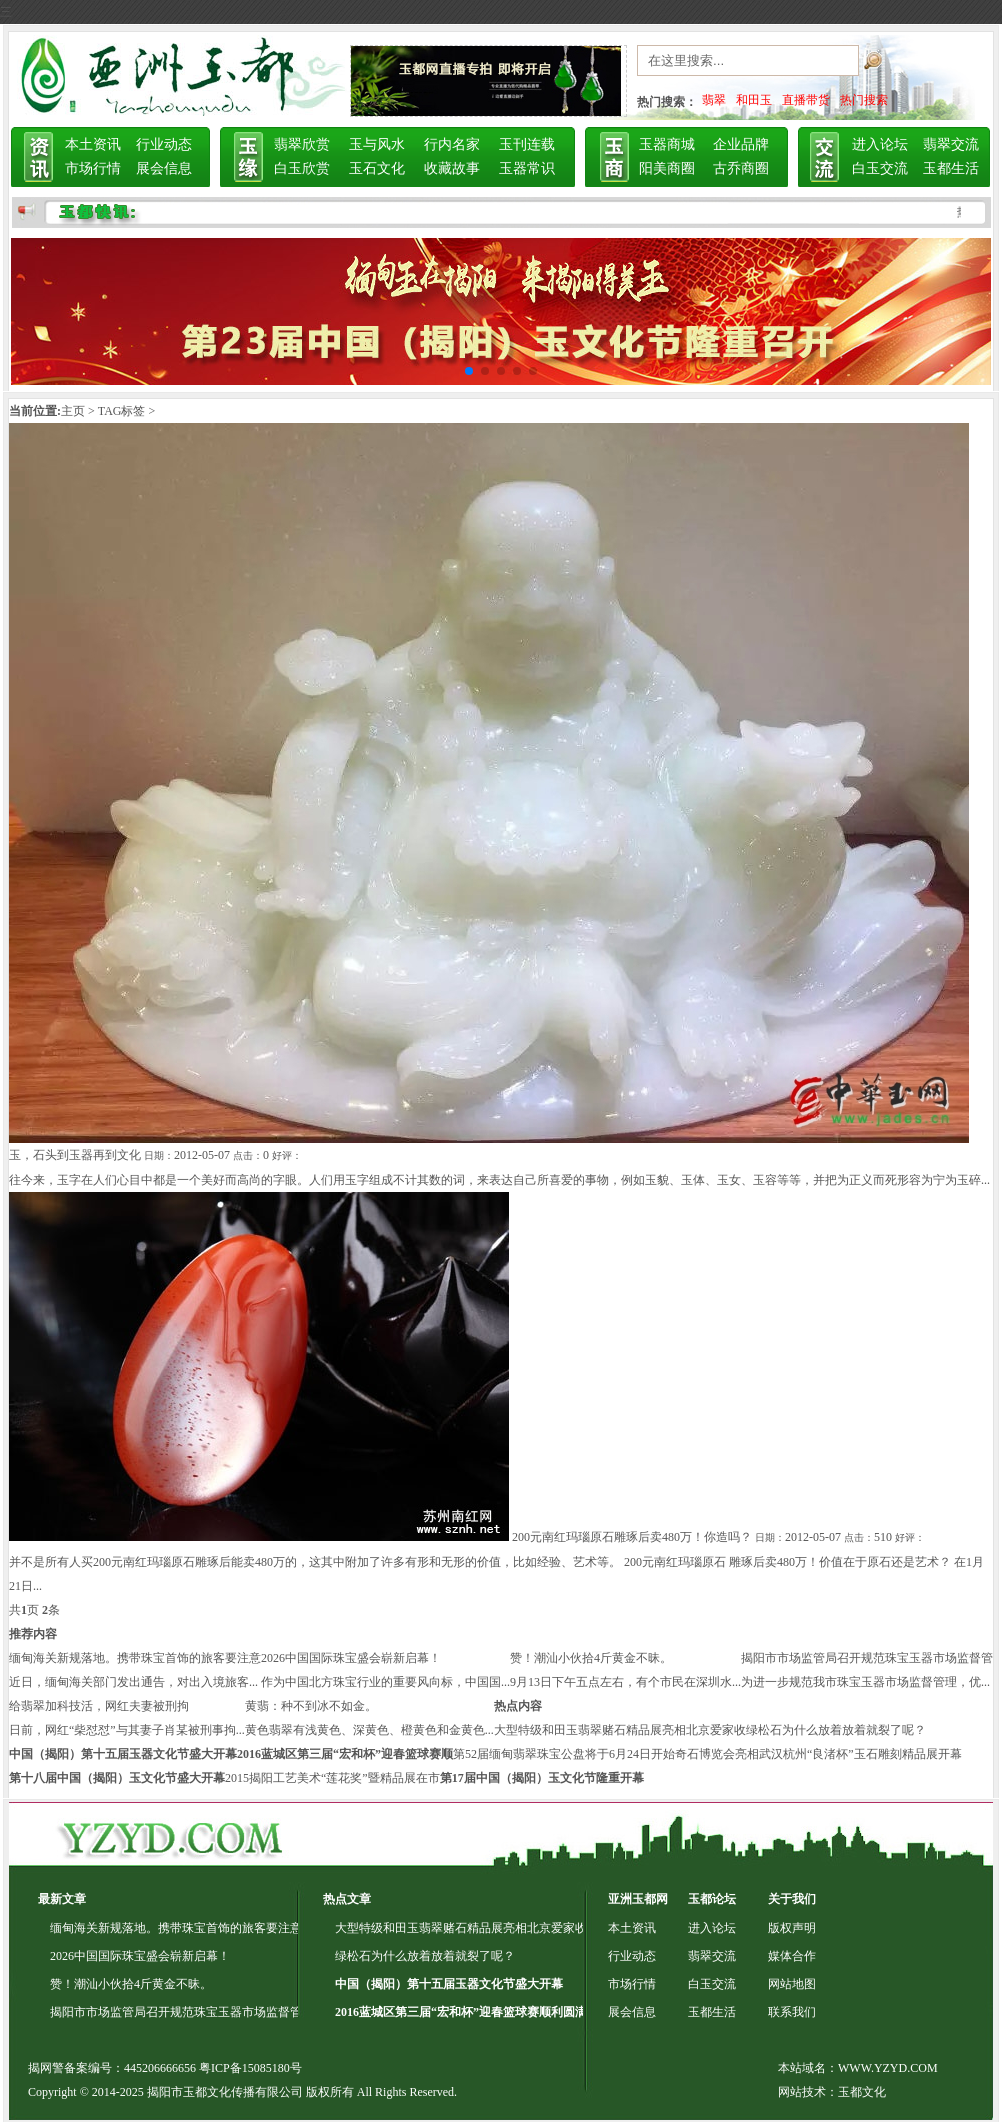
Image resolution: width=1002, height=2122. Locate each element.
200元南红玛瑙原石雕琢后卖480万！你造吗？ (632, 1537)
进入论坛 (880, 144)
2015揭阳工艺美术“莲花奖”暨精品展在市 (332, 1778)
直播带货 (806, 100)
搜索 (896, 65)
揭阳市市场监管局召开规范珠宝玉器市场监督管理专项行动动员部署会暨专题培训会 (272, 2012)
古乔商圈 (741, 168)
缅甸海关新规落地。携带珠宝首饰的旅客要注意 (135, 1658)
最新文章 (62, 1899)
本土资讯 (93, 144)
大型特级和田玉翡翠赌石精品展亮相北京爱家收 (620, 1730)
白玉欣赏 (302, 168)
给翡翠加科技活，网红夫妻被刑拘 (99, 1706)
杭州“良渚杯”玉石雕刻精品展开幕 (872, 1754)
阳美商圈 (667, 168)
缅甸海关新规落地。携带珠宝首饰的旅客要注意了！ (188, 1928)
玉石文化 (377, 168)
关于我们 (792, 1899)
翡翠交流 (951, 144)
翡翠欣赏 (302, 144)
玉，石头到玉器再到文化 (75, 1155)
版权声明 (792, 1928)
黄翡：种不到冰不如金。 (311, 1706)
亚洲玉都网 (638, 1899)
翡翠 (714, 100)
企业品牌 (741, 144)
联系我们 (792, 2012)
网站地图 (792, 1984)
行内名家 (452, 144)
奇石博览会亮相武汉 (729, 1754)
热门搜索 (864, 100)
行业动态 (164, 144)
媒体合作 (792, 1956)
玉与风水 (377, 144)
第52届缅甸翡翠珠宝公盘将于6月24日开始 (564, 1754)
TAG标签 (122, 411)
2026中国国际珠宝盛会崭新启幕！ (351, 1658)
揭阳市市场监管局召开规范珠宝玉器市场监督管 (867, 1658)
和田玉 (754, 100)
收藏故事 (452, 168)
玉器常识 (527, 168)
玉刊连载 (527, 144)
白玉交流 (880, 168)
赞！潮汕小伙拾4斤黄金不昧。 (591, 1658)
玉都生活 (951, 168)
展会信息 (164, 168)
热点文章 (347, 1899)
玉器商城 (667, 144)
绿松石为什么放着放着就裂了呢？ (836, 1730)
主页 (73, 411)
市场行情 (93, 168)
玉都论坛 (712, 1899)
